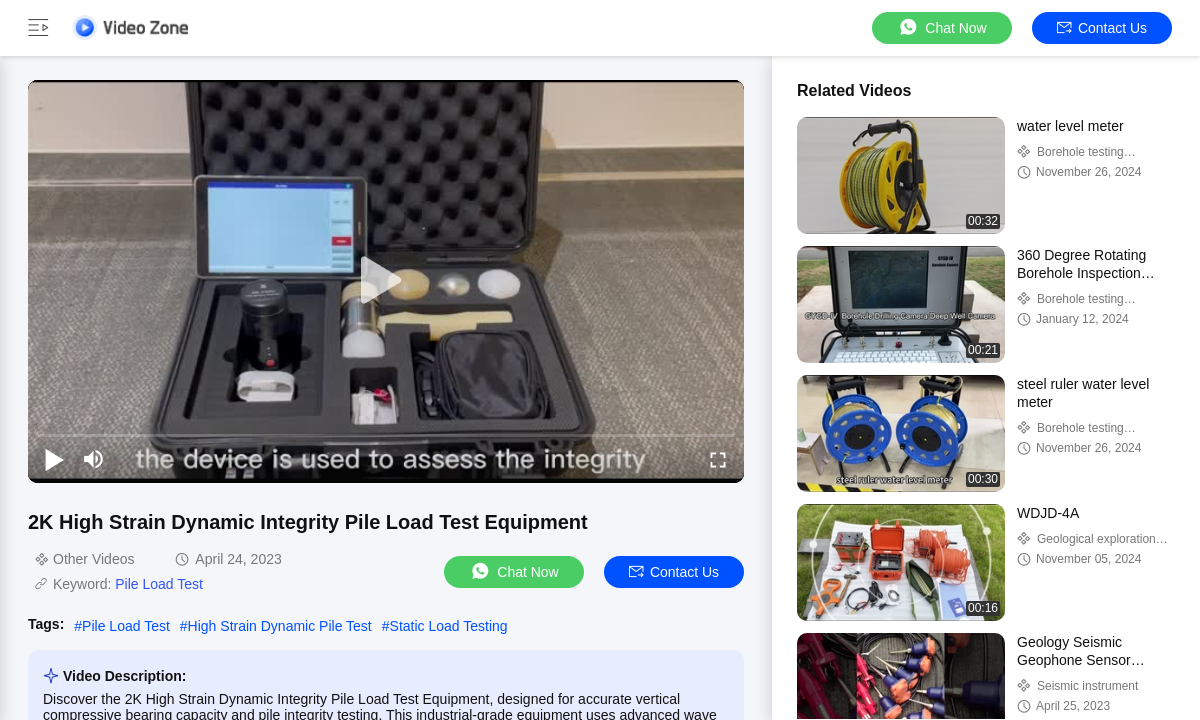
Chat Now (941, 27)
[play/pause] (54, 459)
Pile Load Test (159, 584)
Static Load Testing (449, 626)
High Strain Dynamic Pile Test (280, 626)
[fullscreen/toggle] (718, 459)
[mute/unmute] (94, 459)
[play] (386, 281)
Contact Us (1102, 28)
